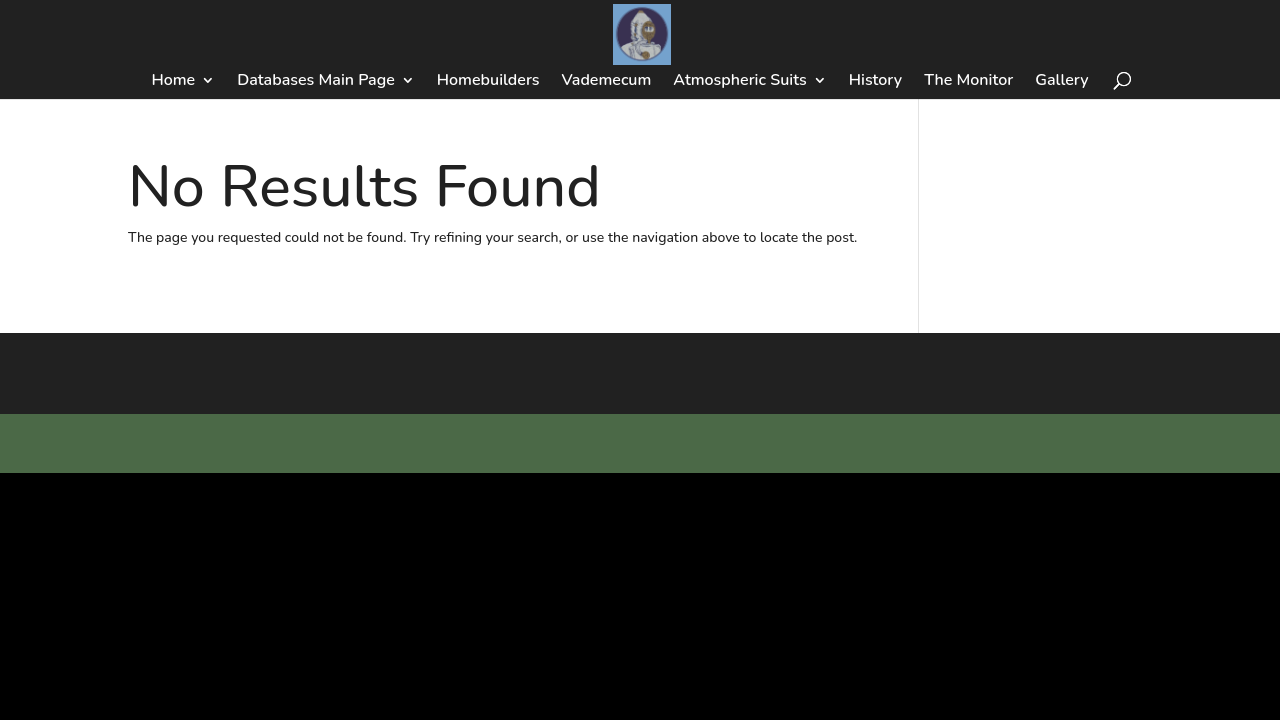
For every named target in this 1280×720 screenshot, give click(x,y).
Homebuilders (488, 82)
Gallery (1061, 82)
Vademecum (607, 82)
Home (173, 82)
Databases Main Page (316, 82)
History (875, 82)
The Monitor (968, 82)
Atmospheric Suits (739, 82)
